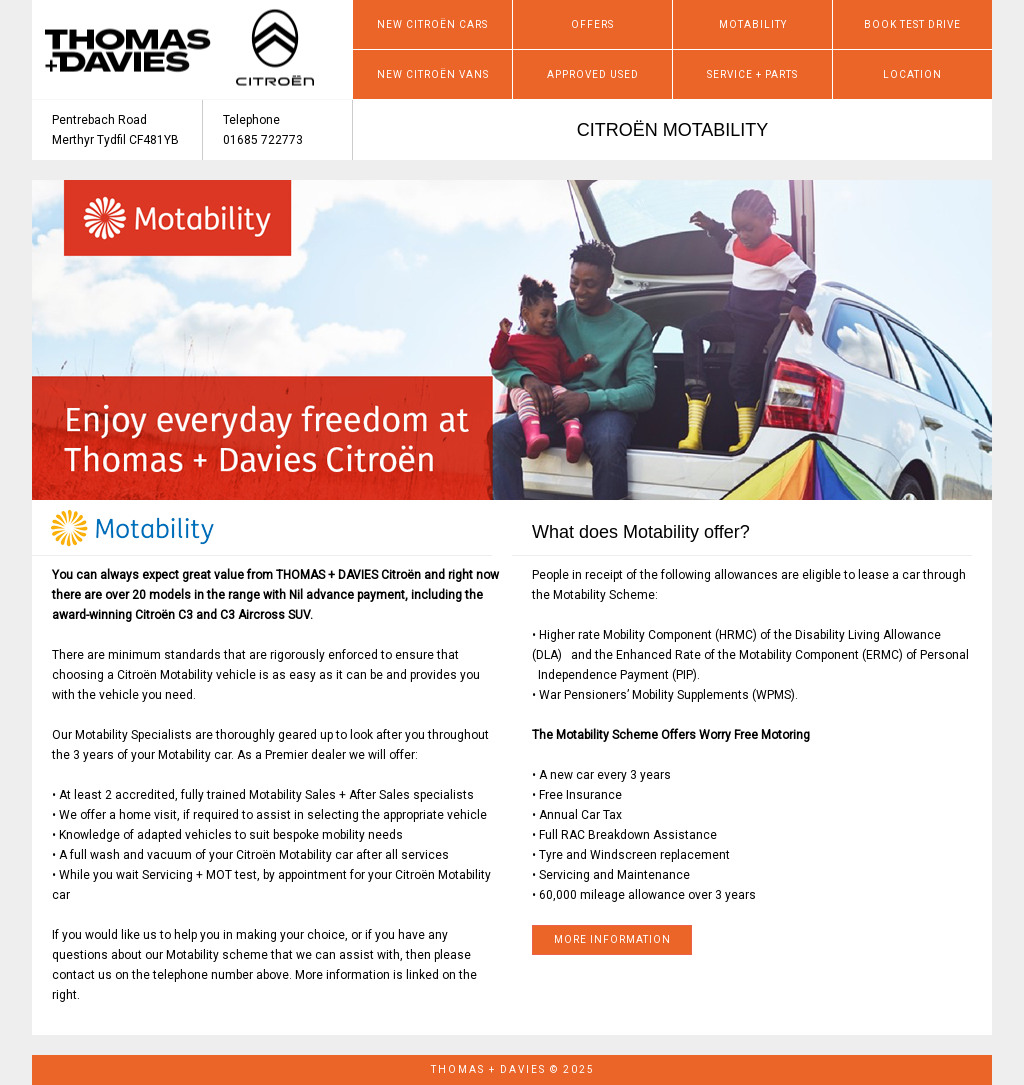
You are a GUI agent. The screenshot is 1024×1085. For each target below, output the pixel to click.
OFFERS (592, 24)
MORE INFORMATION (612, 939)
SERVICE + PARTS (752, 74)
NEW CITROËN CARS (432, 24)
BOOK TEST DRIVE (912, 24)
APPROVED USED (593, 74)
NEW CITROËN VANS (433, 74)
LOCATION (912, 74)
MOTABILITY (753, 24)
